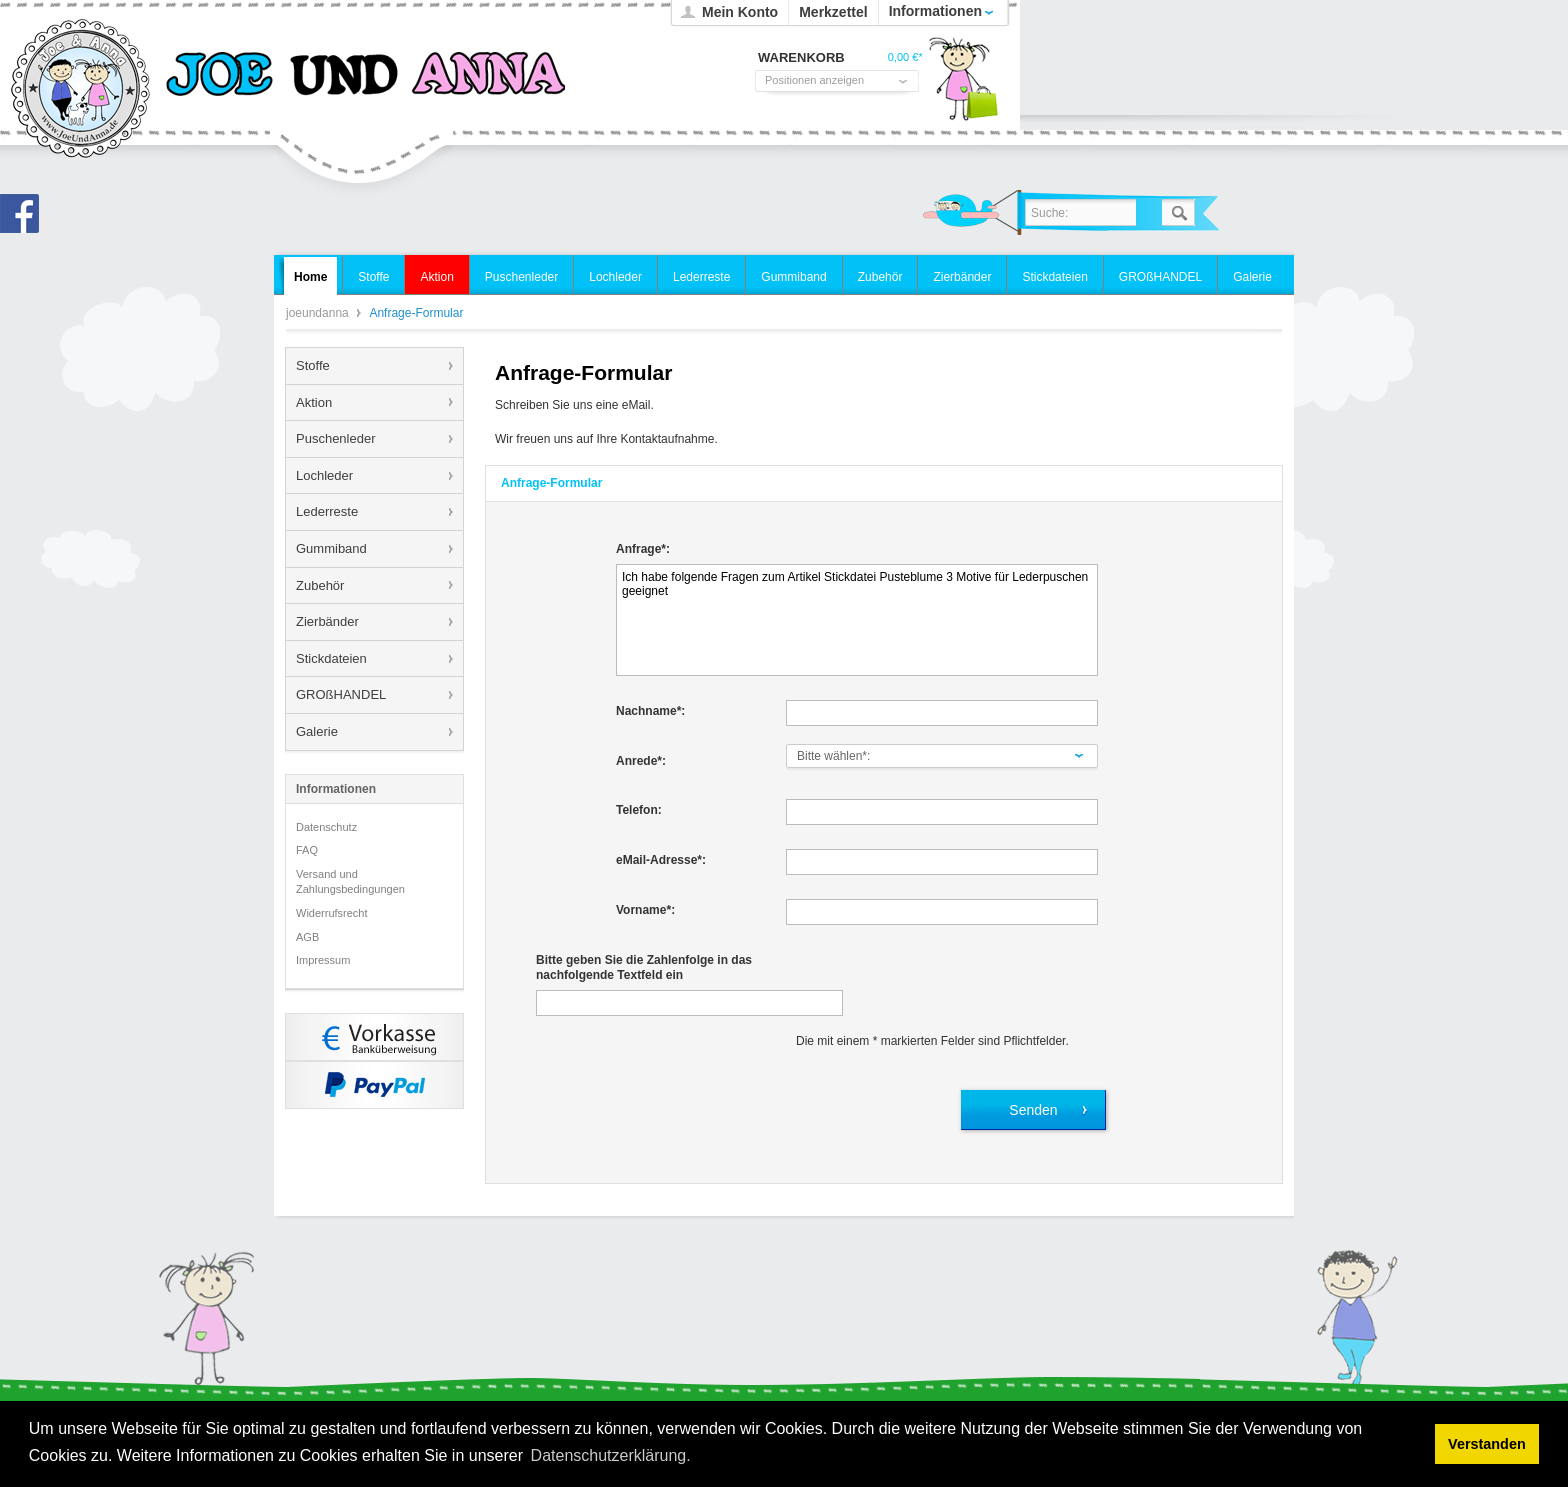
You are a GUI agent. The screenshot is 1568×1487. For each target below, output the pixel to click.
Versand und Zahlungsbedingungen (350, 882)
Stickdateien (331, 658)
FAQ (307, 850)
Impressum (323, 960)
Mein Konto (740, 12)
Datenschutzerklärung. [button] (611, 1455)
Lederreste (327, 511)
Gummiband (331, 548)
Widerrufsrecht (332, 913)
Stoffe (313, 365)
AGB (307, 937)
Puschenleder (336, 438)
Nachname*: (650, 711)
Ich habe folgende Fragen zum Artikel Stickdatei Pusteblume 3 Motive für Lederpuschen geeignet (857, 620)
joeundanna (81, 90)
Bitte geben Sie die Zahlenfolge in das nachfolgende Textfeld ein (644, 968)
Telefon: (639, 810)
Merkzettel (833, 12)
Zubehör (320, 585)
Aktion (314, 402)
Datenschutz (326, 827)
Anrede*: (641, 761)
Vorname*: (645, 910)
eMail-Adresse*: (661, 860)
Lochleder (324, 475)
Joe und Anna (25, 219)
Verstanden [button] (1487, 1444)
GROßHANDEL (341, 694)
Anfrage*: (643, 549)
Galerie (317, 731)
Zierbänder (327, 621)
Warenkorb (963, 85)
